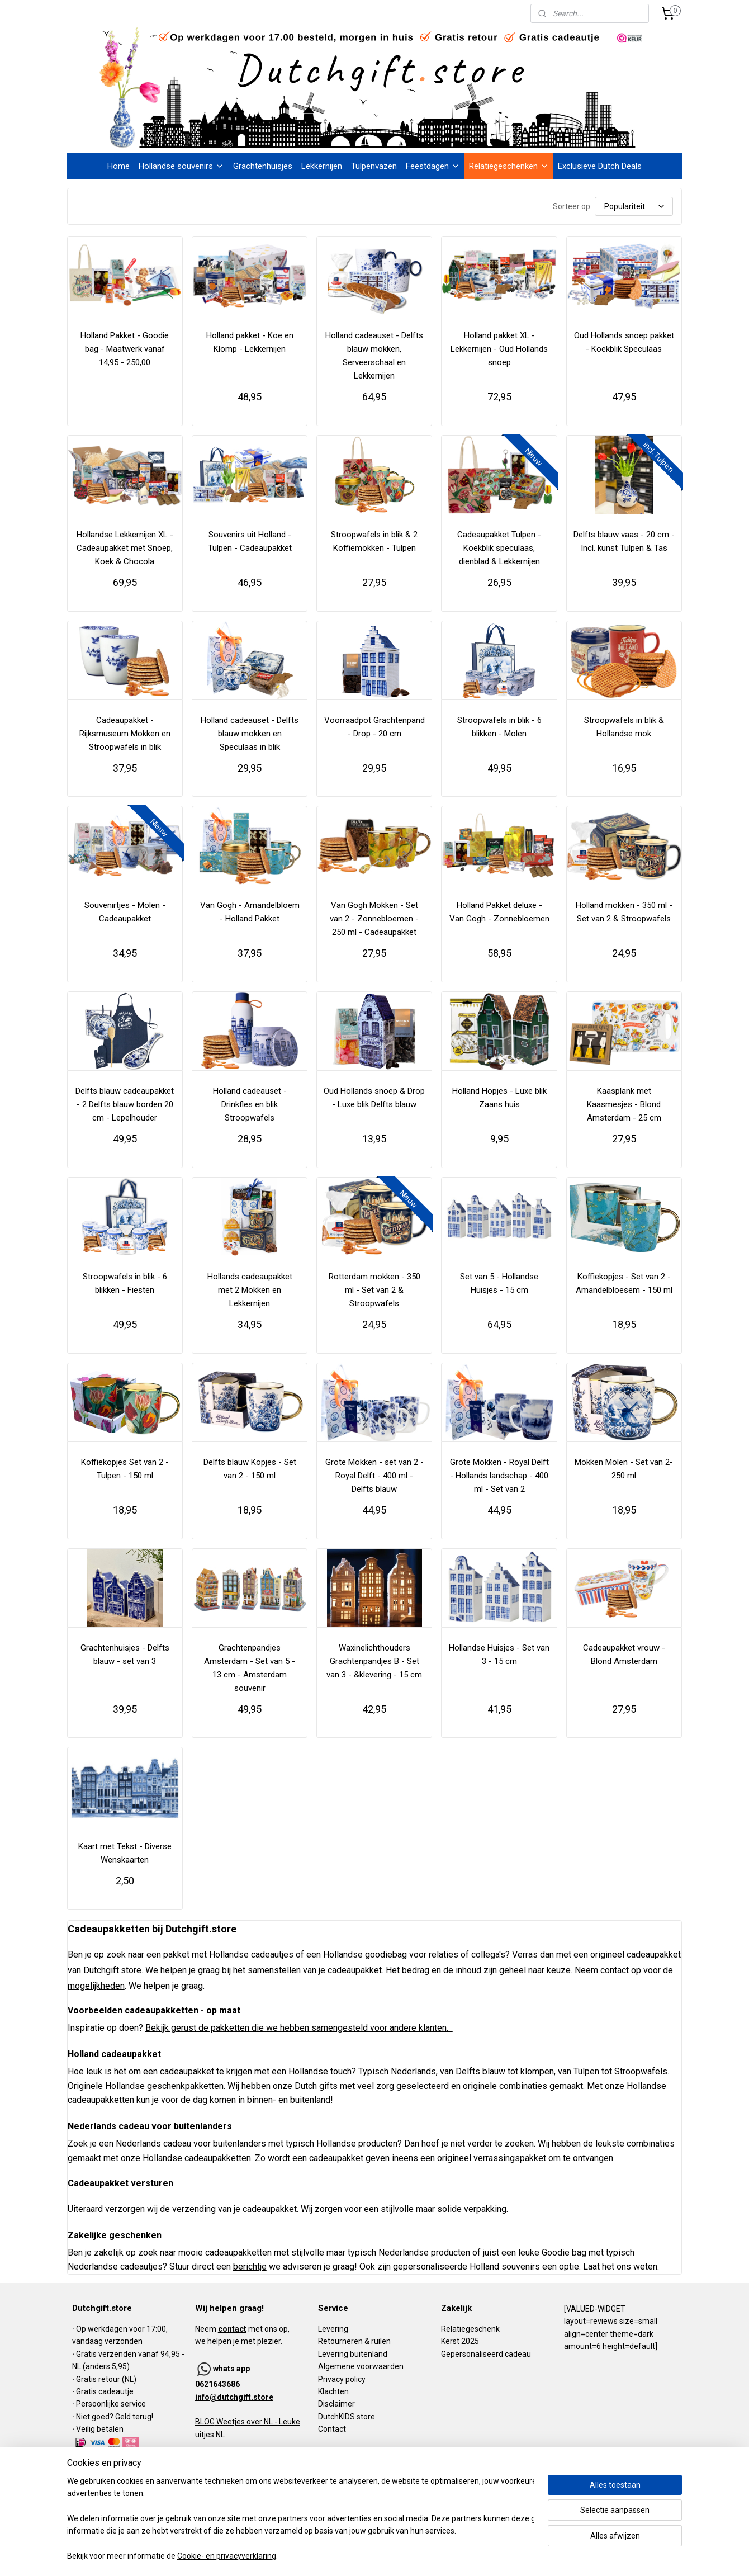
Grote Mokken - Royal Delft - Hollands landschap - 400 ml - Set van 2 (499, 1475)
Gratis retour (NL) (106, 2379)
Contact (332, 2428)
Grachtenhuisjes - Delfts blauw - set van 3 (124, 1654)
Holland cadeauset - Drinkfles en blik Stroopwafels (250, 1104)
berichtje (250, 2266)
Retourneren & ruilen (354, 2341)
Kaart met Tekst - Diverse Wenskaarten (125, 1853)
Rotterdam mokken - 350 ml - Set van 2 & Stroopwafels (374, 1290)
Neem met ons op (241, 2328)
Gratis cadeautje (105, 2391)
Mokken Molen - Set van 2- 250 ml (624, 1469)
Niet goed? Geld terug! (114, 2416)
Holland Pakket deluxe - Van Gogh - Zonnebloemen (499, 912)
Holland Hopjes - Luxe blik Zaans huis (499, 1097)
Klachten (333, 2391)
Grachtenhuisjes (262, 166)
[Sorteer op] (633, 206)
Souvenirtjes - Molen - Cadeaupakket (124, 912)
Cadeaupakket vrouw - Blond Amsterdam (624, 1654)
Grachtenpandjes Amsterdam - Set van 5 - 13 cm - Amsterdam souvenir (249, 1668)
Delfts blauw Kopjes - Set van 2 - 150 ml (249, 1469)
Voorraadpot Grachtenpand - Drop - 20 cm (374, 727)
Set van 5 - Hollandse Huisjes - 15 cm (499, 1283)
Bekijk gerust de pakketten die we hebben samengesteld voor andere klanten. (299, 2027)
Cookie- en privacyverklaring (226, 2556)
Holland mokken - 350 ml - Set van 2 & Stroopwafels (624, 912)
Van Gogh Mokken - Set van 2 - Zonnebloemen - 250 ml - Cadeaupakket (374, 918)
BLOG (205, 2421)
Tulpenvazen (374, 166)
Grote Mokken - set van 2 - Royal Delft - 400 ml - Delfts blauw (374, 1475)
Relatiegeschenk (470, 2328)
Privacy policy (342, 2379)
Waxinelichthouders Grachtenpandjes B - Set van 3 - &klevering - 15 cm (374, 1661)
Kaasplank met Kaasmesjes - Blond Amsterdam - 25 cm (624, 1104)
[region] (300, 2519)
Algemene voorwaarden (361, 2366)
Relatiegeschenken (509, 166)
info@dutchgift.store (234, 2397)
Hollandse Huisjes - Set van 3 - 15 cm (499, 1654)
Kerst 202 (458, 2341)
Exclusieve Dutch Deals (600, 166)
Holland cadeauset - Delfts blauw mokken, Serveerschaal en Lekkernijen (374, 355)
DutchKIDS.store (346, 2416)
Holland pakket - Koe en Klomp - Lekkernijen (249, 342)
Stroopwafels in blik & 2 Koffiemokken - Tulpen (374, 541)
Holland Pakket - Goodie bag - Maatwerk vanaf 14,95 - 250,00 (125, 348)
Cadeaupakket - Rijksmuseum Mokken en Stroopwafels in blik (124, 733)
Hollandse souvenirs (181, 166)
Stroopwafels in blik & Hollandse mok (624, 727)
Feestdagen (433, 166)
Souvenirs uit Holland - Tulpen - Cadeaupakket (250, 541)
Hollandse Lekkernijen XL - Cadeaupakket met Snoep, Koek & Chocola (125, 548)
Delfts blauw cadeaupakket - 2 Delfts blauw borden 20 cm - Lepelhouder (125, 1104)
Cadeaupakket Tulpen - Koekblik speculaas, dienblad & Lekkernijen (499, 548)
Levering (333, 2328)
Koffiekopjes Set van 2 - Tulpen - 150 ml (125, 1469)
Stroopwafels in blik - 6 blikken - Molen (499, 727)
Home (118, 166)
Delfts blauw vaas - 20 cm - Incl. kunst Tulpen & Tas (624, 541)
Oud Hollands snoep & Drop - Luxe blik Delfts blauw (374, 1097)
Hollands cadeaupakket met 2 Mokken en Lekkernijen (249, 1290)
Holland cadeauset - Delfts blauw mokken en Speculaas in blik (249, 733)
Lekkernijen (321, 166)
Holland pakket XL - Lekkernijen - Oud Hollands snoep (499, 348)
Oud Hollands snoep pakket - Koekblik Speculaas (624, 342)
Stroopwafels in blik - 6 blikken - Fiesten (125, 1283)
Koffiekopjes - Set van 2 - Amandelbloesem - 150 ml (624, 1283)
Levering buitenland (352, 2354)
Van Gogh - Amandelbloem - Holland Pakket (250, 912)
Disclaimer (336, 2403)
